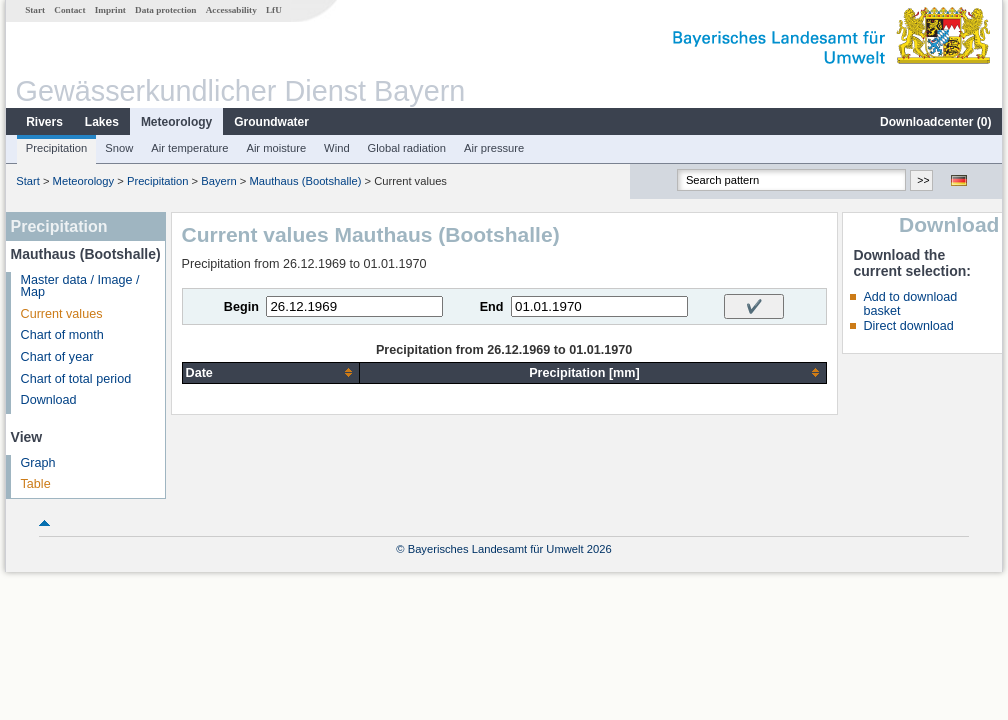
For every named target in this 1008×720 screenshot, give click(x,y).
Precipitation (57, 148)
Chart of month (62, 335)
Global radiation (407, 148)
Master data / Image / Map (80, 286)
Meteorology (176, 122)
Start (35, 10)
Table (36, 484)
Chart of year (57, 357)
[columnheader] (271, 372)
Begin (241, 307)
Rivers (44, 122)
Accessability (231, 10)
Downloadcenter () (935, 122)
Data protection (165, 10)
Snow (119, 148)
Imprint (110, 10)
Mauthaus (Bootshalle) (306, 181)
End (492, 307)
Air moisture (276, 148)
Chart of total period (76, 379)
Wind (337, 148)
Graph (38, 463)
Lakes (102, 122)
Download (49, 400)
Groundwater (271, 122)
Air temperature (189, 148)
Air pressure (494, 148)
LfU (274, 10)
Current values (62, 314)
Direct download (908, 326)
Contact (69, 10)
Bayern (218, 181)
